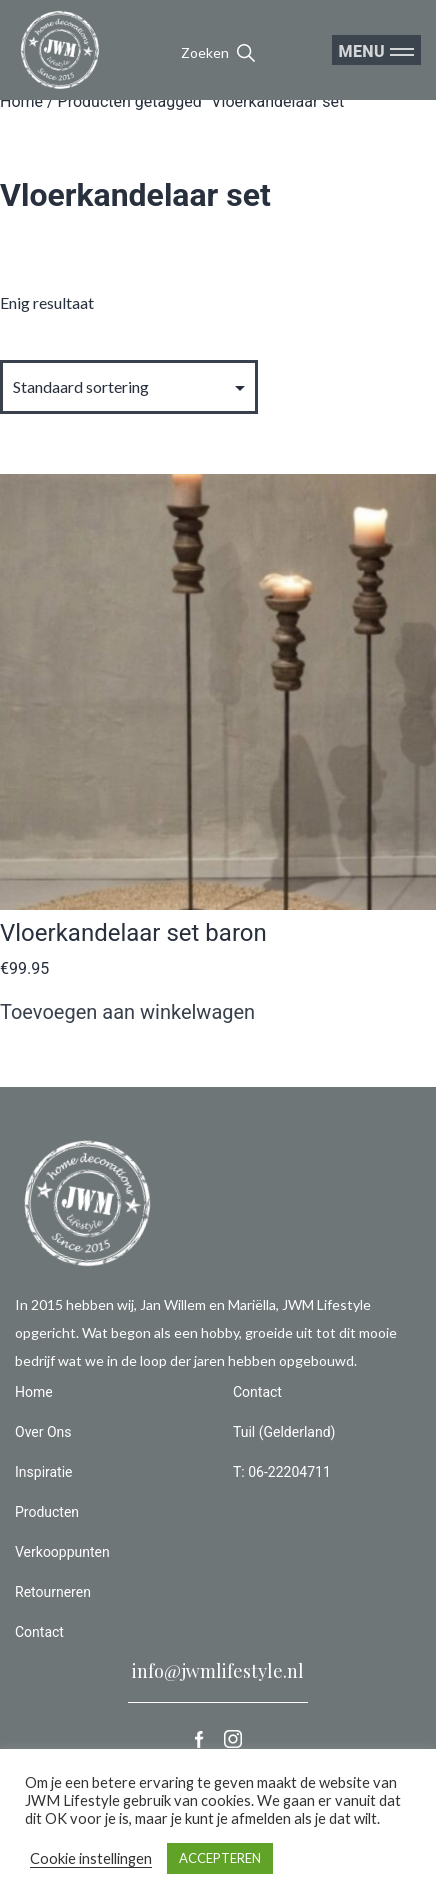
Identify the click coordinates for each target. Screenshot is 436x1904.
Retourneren (53, 1592)
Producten (47, 1512)
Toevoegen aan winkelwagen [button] (127, 1012)
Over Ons (43, 1432)
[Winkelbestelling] (129, 386)
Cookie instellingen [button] (91, 1858)
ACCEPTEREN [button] (220, 1858)
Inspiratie (44, 1472)
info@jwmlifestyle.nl (218, 1671)
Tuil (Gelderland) (284, 1432)
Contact (39, 1632)
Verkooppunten (62, 1552)
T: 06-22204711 (282, 1472)
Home (21, 101)
